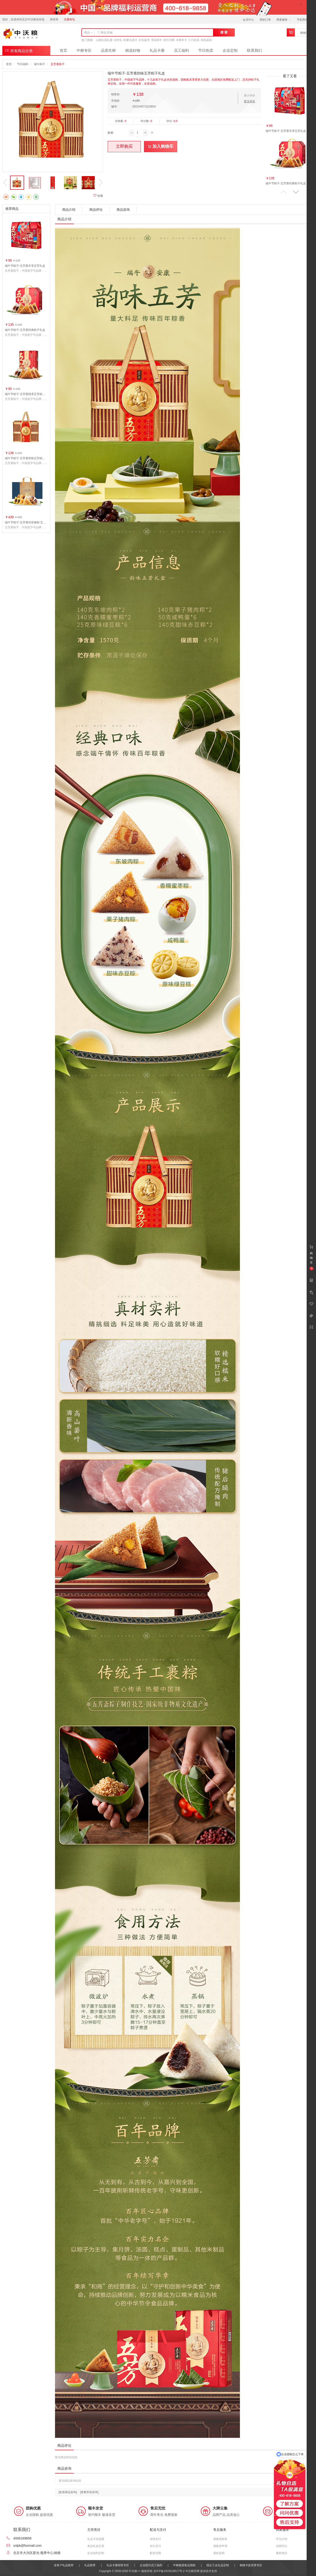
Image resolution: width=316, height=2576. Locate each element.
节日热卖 (205, 50)
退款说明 (218, 2553)
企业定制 (230, 50)
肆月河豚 (169, 40)
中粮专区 (84, 50)
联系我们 (254, 50)
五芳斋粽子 (58, 64)
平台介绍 (281, 2539)
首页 (63, 50)
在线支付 (155, 2539)
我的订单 (265, 19)
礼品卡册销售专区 (118, 2565)
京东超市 (144, 40)
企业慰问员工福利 (151, 2565)
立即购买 (124, 146)
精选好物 (132, 50)
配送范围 (155, 2553)
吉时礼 (118, 40)
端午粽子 (39, 64)
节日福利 (22, 64)
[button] (296, 192)
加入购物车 (160, 146)
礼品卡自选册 (95, 2539)
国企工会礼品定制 (217, 2565)
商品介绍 (68, 209)
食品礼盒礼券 (95, 2546)
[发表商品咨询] (68, 2492)
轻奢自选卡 (130, 40)
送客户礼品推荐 (63, 2565)
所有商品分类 (19, 50)
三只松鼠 (193, 40)
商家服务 (283, 19)
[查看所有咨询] (89, 2492)
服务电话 (281, 2553)
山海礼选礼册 (104, 40)
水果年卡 (181, 40)
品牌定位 (281, 2546)
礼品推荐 (90, 2565)
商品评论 (96, 209)
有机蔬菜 (206, 40)
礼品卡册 (157, 50)
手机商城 (304, 19)
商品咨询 (123, 209)
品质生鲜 (108, 50)
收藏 (98, 195)
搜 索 (224, 32)
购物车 (304, 32)
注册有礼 (69, 19)
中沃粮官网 (192, 2571)
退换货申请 (220, 2546)
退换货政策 (220, 2539)
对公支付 (155, 2546)
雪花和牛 (156, 40)
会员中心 (248, 19)
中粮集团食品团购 (184, 2565)
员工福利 (181, 50)
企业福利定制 (95, 2553)
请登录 (54, 19)
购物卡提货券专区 (251, 2565)
